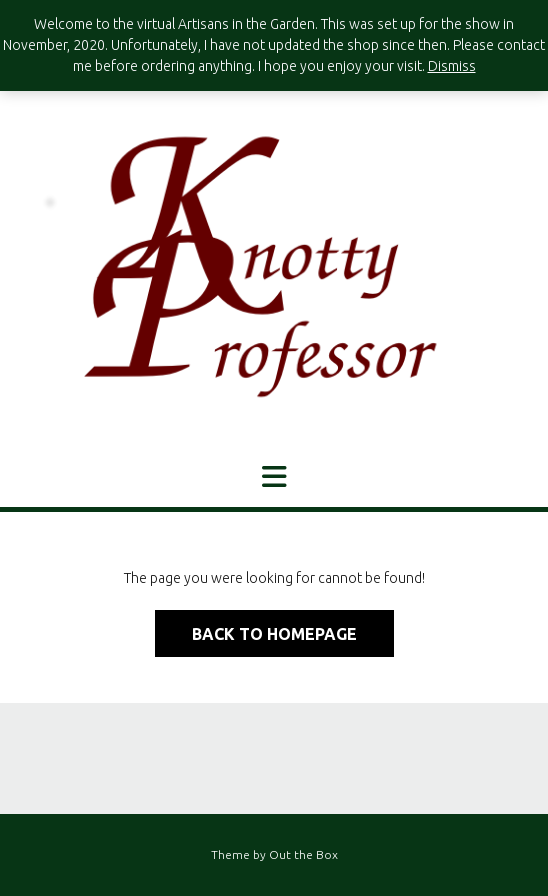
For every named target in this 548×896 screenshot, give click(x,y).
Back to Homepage (274, 634)
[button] (274, 477)
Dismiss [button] (452, 66)
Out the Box (303, 854)
